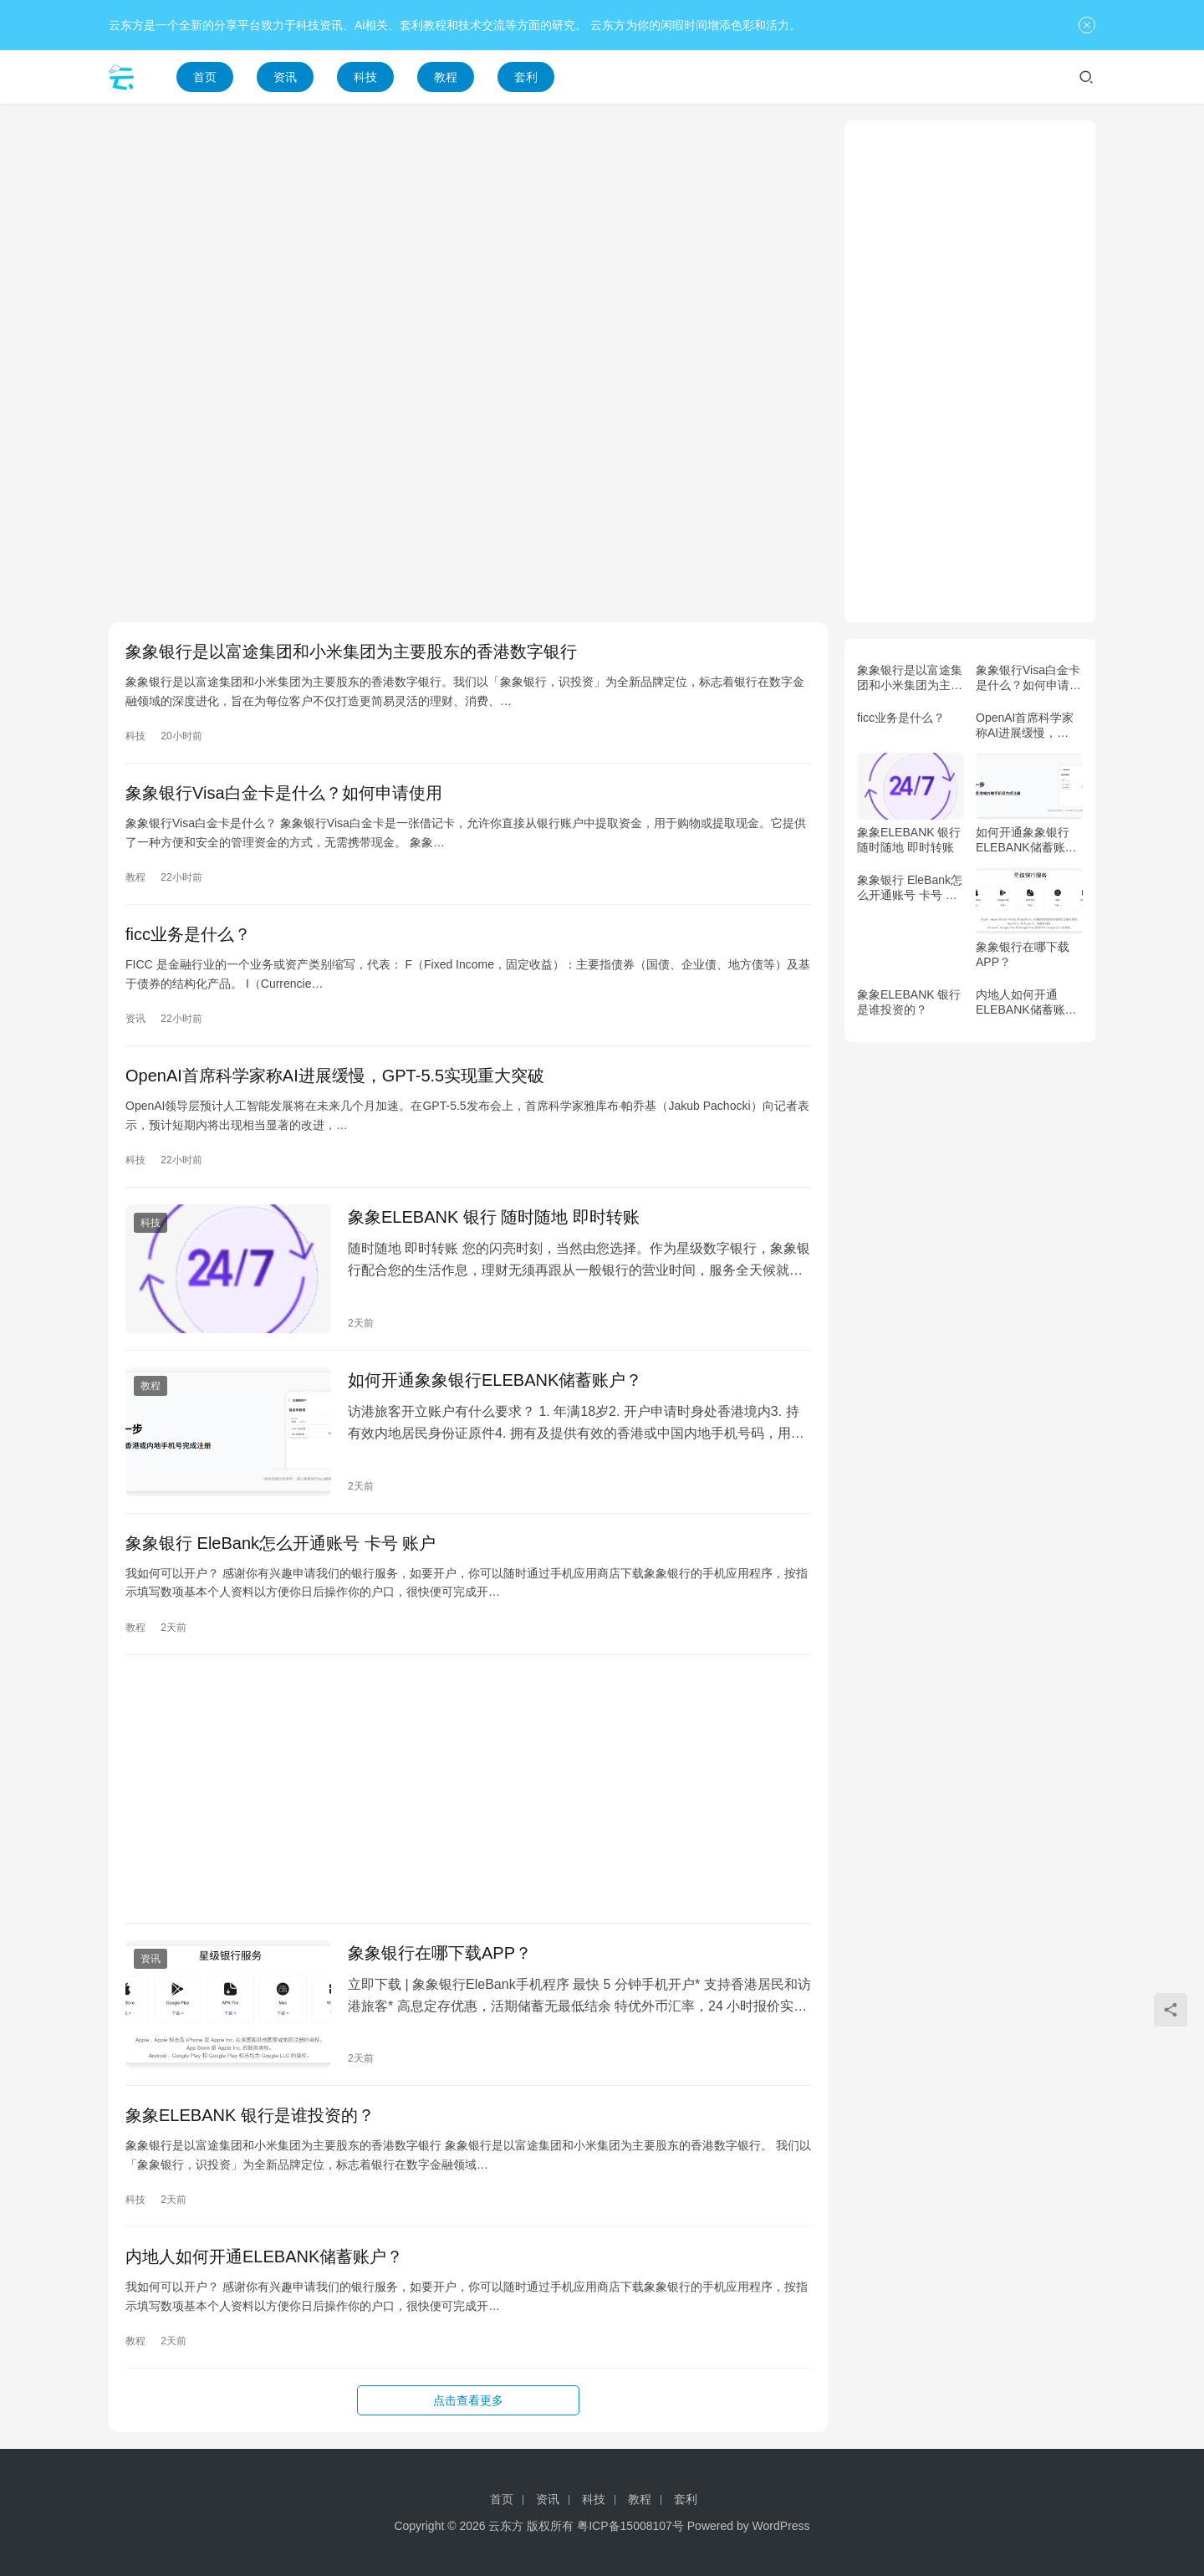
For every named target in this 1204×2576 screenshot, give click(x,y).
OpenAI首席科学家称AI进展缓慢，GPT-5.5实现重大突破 (334, 1075)
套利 (526, 77)
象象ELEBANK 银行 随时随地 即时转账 (494, 1217)
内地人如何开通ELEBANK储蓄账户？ (264, 2256)
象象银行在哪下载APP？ (440, 1953)
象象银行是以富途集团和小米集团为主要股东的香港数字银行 (351, 651)
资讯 (285, 77)
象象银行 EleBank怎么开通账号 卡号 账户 (280, 1543)
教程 (445, 77)
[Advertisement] (468, 237)
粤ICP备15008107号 (630, 2526)
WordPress (781, 2526)
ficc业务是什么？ (188, 934)
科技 (365, 77)
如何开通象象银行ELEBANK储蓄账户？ (495, 1380)
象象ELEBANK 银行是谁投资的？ (250, 2115)
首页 (205, 77)
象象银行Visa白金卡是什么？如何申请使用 (283, 793)
